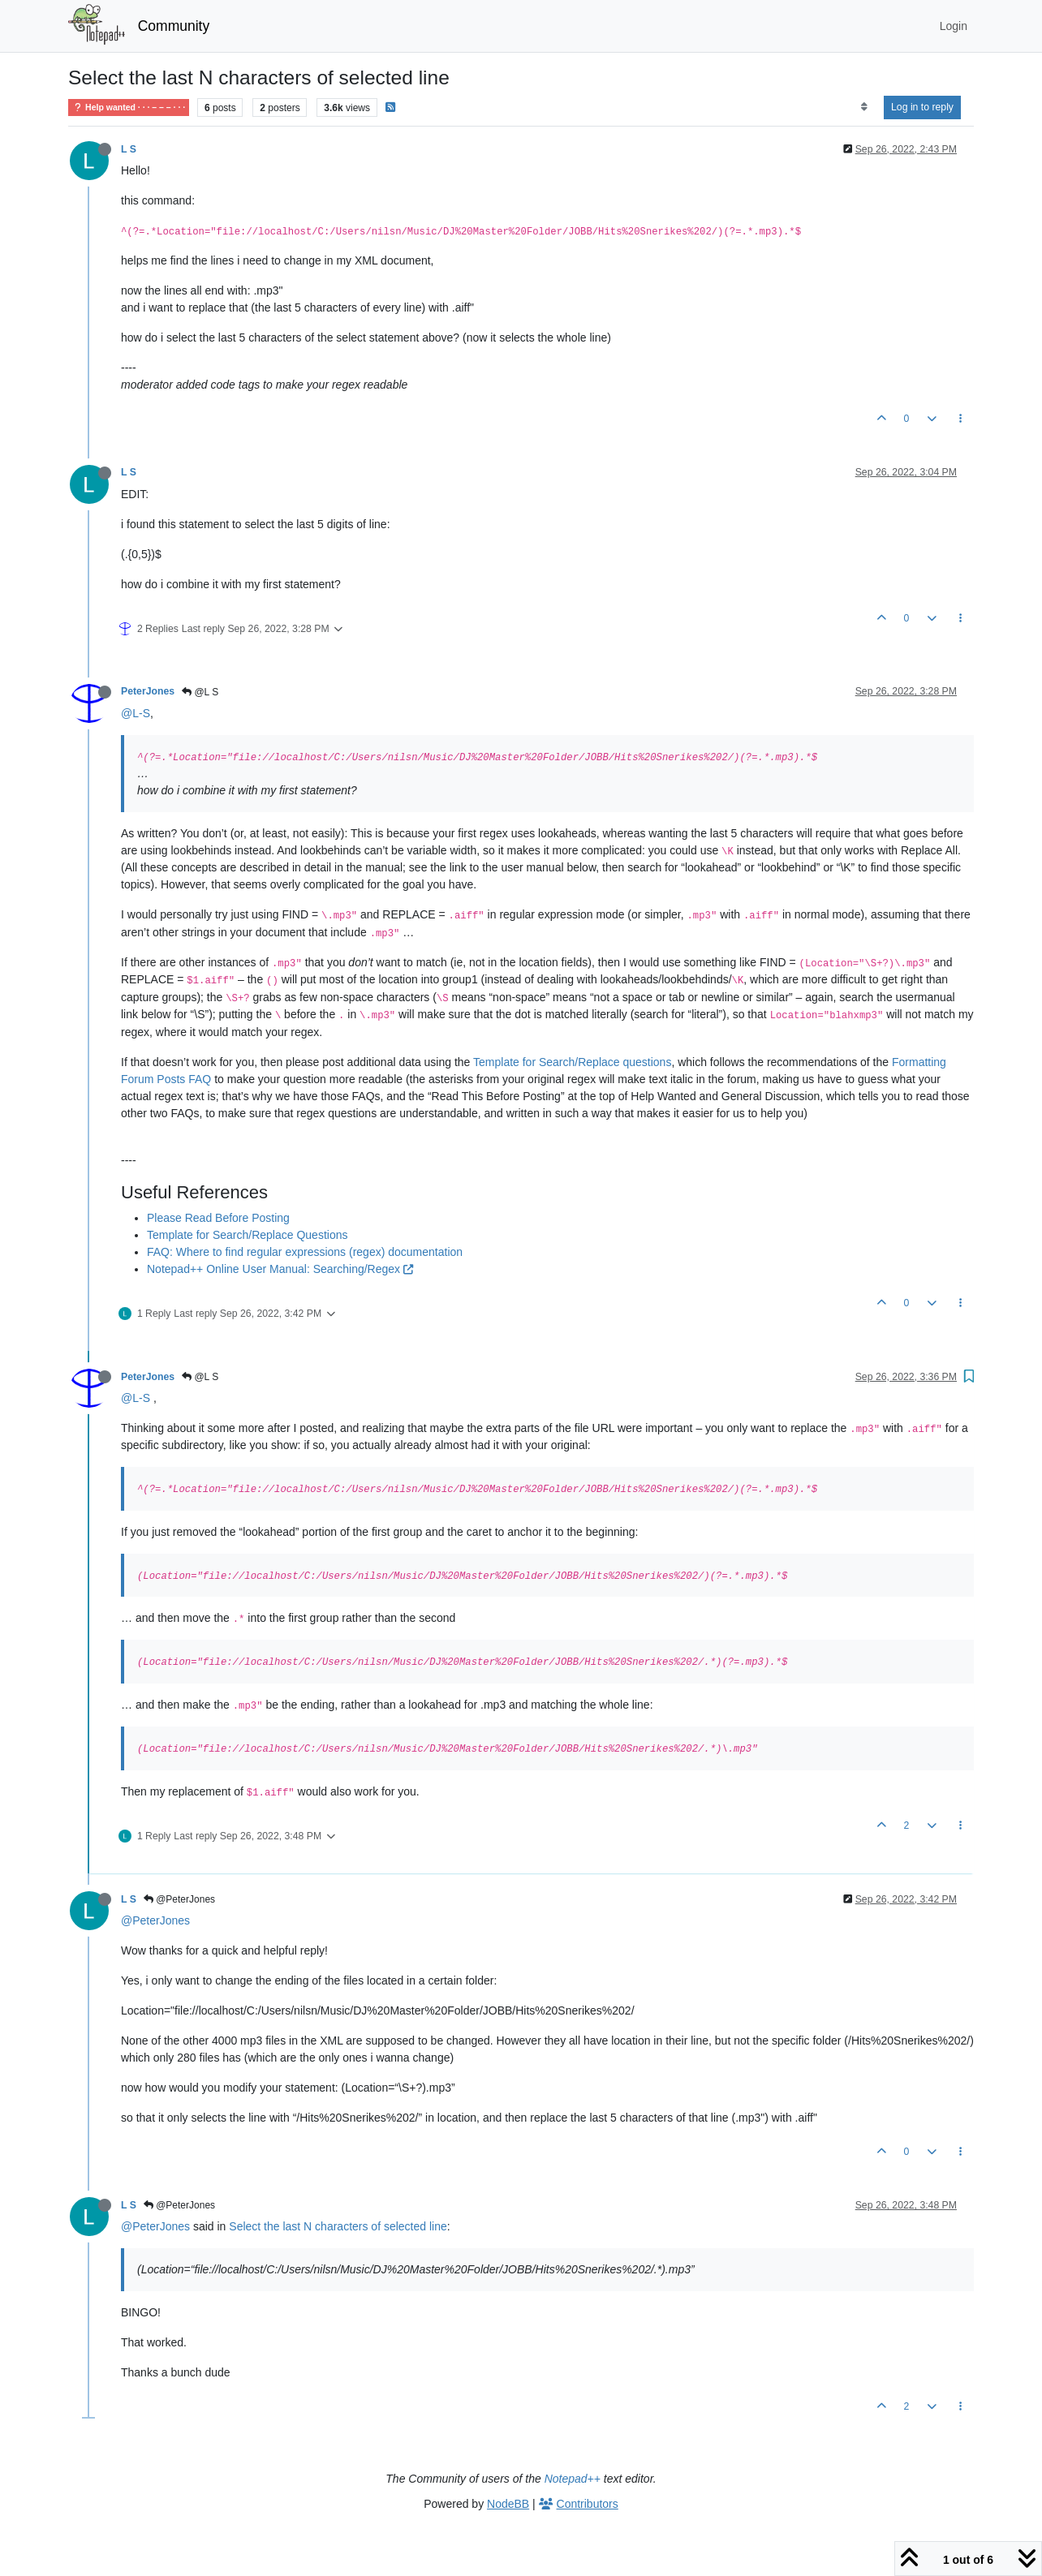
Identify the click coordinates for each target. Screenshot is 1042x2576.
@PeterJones (179, 1899)
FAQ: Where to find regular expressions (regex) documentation (305, 1251)
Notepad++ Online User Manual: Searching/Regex (280, 1268)
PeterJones (147, 691)
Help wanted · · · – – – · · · (128, 107)
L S (128, 149)
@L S (200, 692)
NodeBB (508, 2503)
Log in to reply (922, 107)
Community (174, 26)
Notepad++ (573, 2478)
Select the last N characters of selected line (337, 2226)
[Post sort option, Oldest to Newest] (863, 107)
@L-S (135, 713)
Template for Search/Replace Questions (247, 1234)
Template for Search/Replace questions (572, 1062)
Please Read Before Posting (218, 1217)
